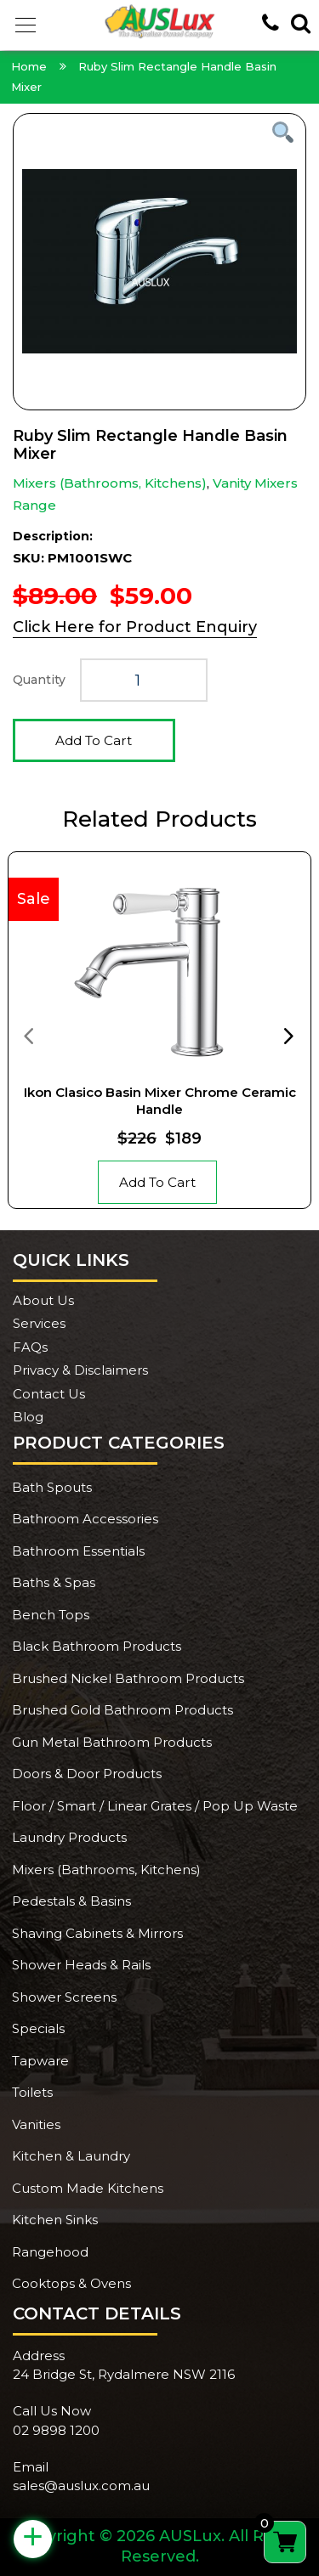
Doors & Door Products (87, 1773)
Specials (38, 2028)
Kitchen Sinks (55, 2220)
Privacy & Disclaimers (80, 1370)
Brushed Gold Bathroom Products (122, 1710)
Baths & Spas (53, 1582)
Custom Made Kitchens (87, 2188)
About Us (43, 1300)
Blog (28, 1417)
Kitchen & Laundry (71, 2156)
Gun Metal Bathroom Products (112, 1742)
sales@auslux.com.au (81, 2485)
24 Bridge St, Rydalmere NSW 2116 (124, 2374)
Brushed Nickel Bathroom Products (128, 1678)
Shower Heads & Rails (81, 1965)
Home (29, 66)
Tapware (40, 2061)
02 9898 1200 (56, 2430)
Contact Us (49, 1394)
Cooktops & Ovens (71, 2283)
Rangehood (50, 2252)
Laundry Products (69, 1837)
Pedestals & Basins (71, 1901)
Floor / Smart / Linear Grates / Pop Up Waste (155, 1806)
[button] (26, 25)
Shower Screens (64, 1997)
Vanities (36, 2124)
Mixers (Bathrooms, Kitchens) (110, 483)
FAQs (30, 1347)
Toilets (32, 2092)
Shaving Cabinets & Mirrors (97, 1933)
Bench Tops (50, 1615)
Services (39, 1323)
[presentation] (28, 1035)
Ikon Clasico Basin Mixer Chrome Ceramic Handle (160, 1100)
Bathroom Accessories (85, 1519)
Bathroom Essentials (78, 1551)
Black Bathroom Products (96, 1646)
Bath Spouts (52, 1487)
